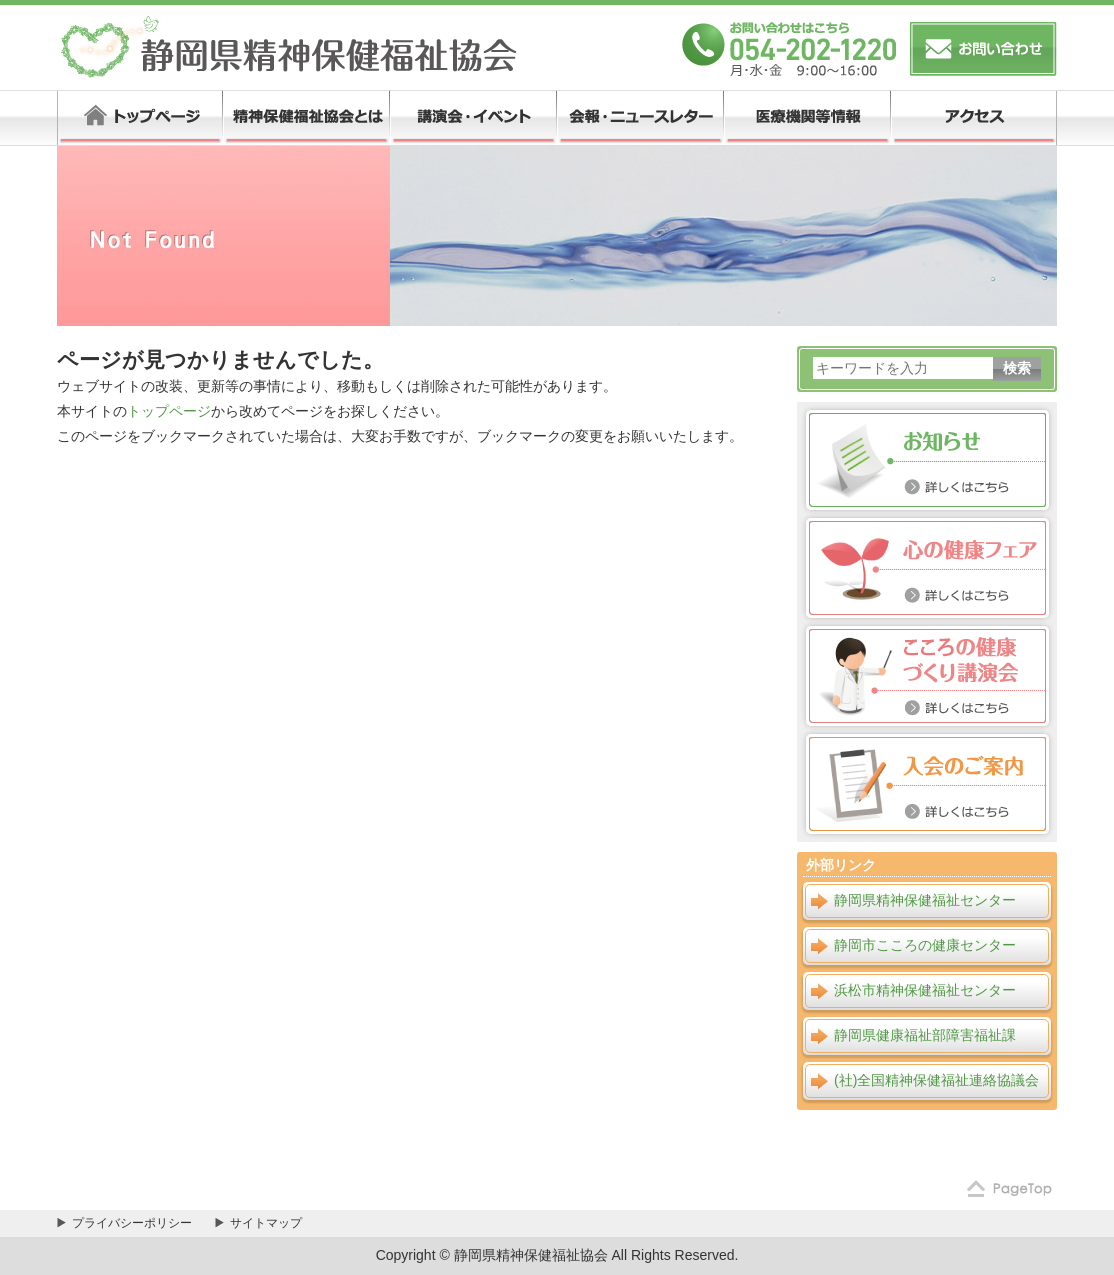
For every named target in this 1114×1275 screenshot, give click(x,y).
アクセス (973, 118)
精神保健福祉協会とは (305, 118)
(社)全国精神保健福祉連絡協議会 (936, 1080)
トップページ (139, 118)
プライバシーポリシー (132, 1223)
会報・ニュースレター (639, 118)
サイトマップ (266, 1223)
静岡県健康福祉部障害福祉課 (925, 1035)
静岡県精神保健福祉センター (925, 900)
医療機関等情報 (806, 118)
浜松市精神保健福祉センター (925, 990)
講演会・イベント (472, 118)
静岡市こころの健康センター (925, 945)
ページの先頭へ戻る (1007, 1190)
